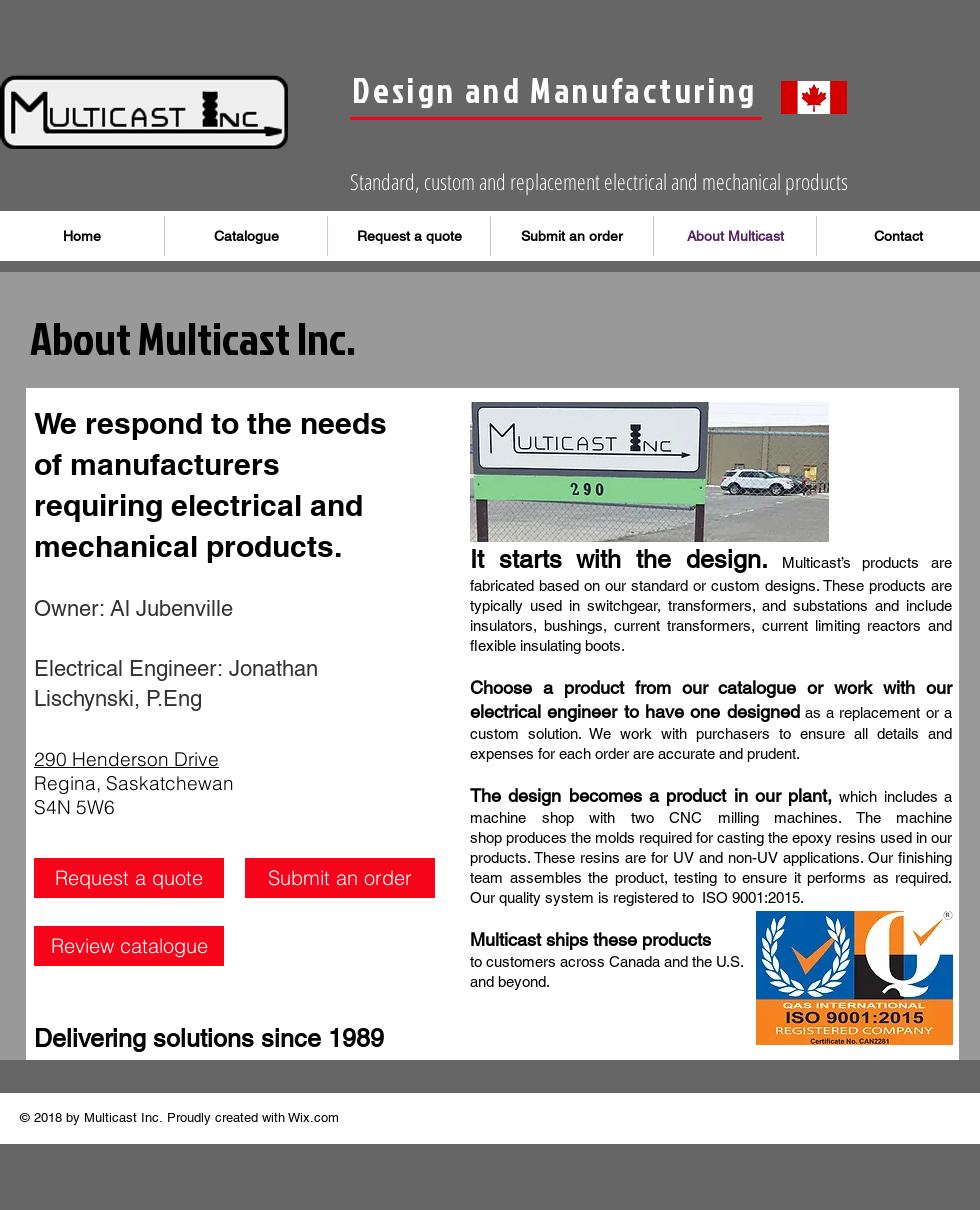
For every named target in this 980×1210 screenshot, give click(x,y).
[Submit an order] (340, 878)
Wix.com (313, 1117)
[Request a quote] (129, 878)
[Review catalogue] (129, 946)
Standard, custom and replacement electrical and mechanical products (599, 181)
